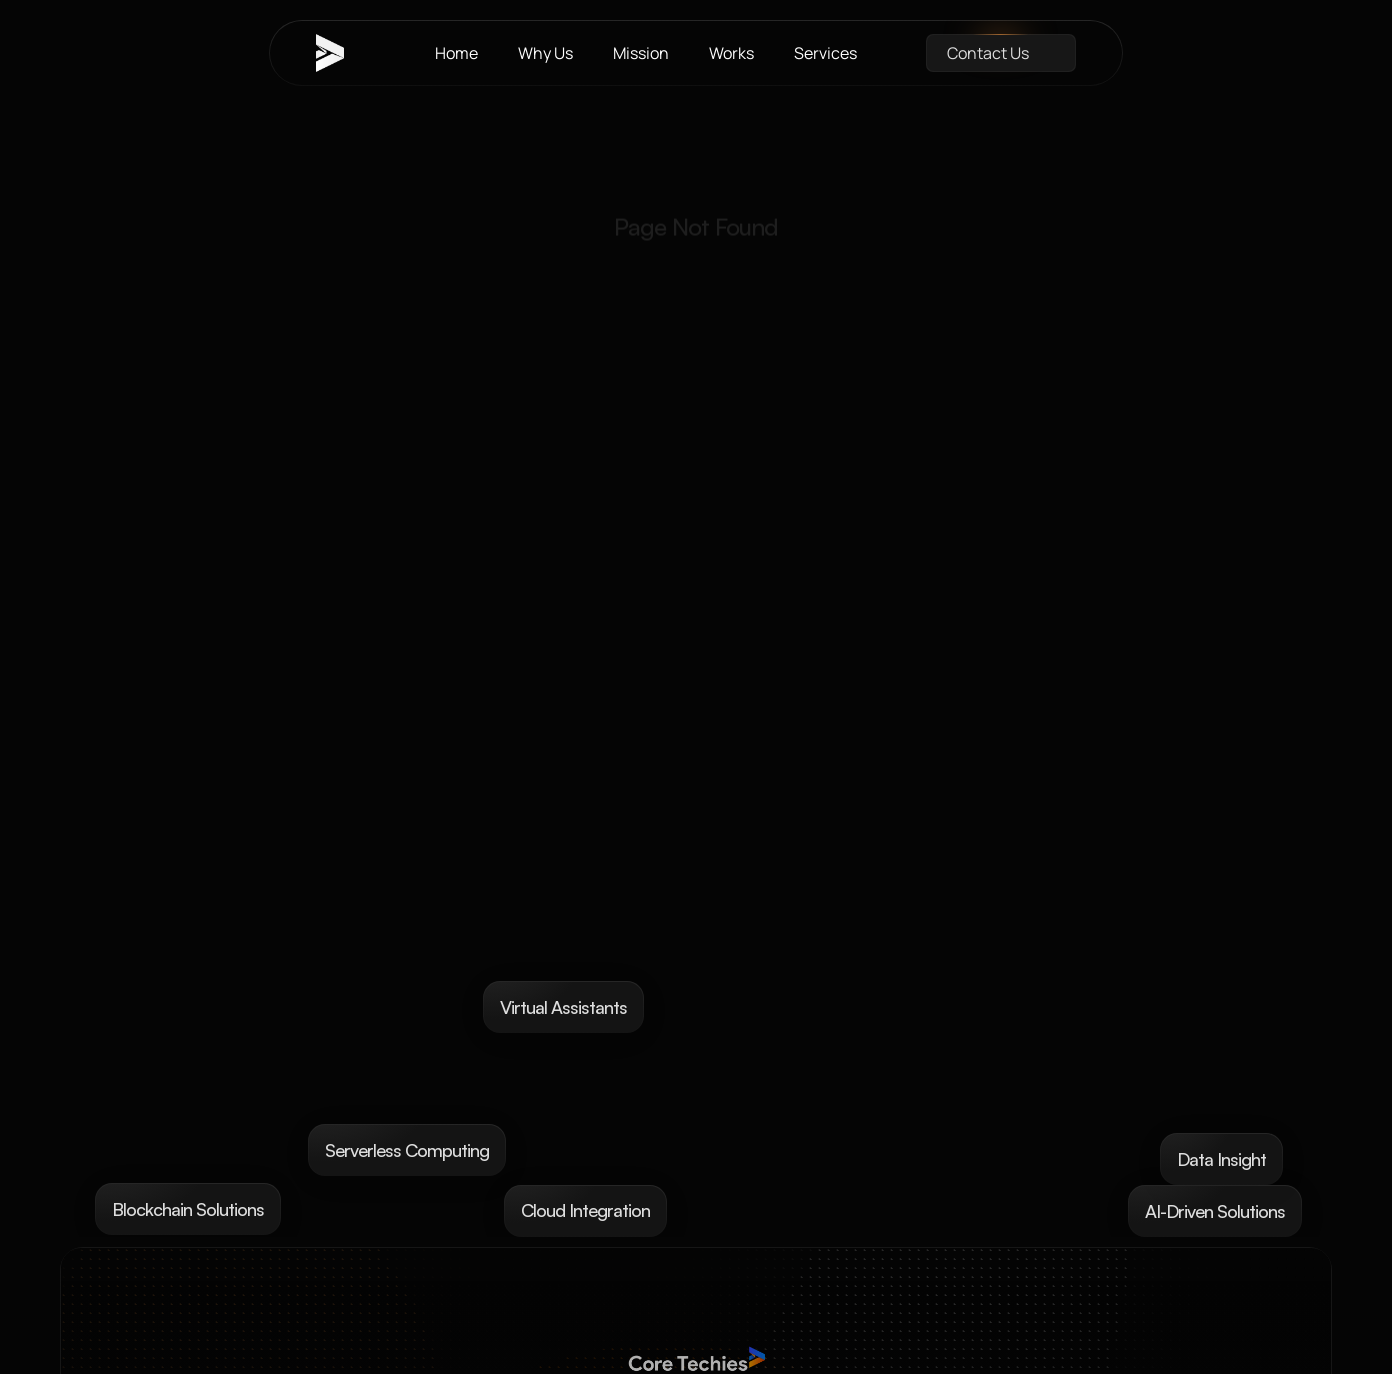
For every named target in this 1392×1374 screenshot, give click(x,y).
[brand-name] (341, 53)
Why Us (545, 53)
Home (456, 53)
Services (825, 53)
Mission (641, 53)
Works (731, 53)
